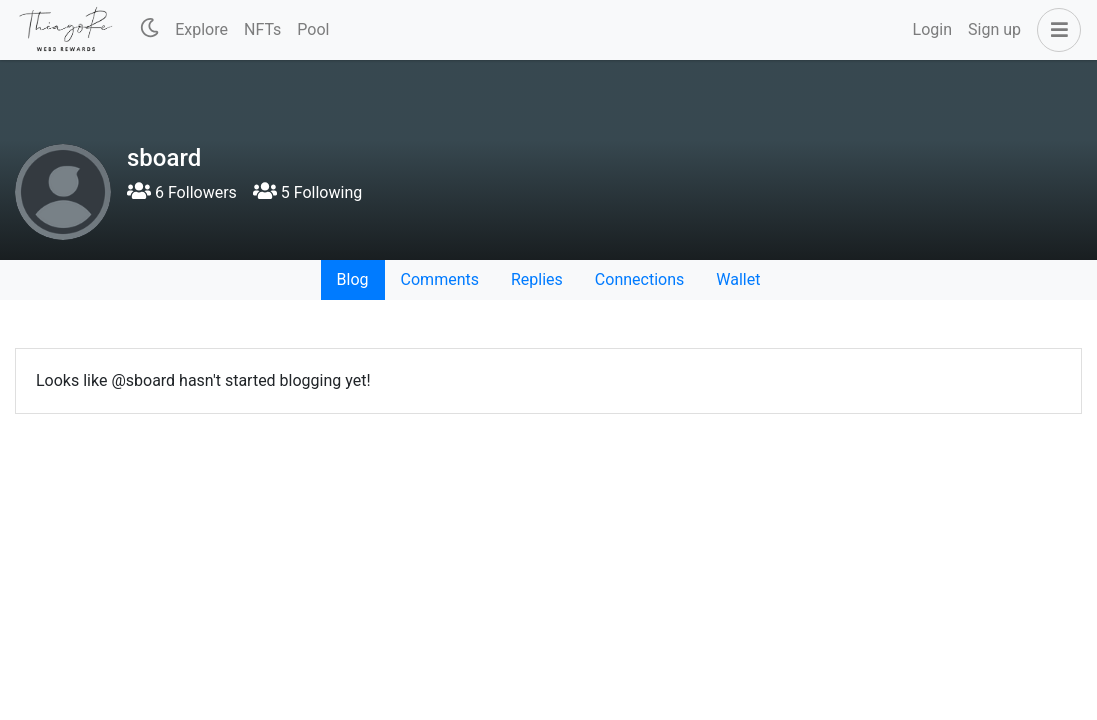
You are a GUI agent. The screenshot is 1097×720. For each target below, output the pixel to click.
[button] (1055, 30)
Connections (639, 279)
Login (932, 29)
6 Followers (182, 192)
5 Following (307, 192)
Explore (201, 29)
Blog (353, 279)
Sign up (994, 29)
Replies (537, 279)
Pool (313, 29)
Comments (440, 279)
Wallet (738, 279)
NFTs (262, 29)
